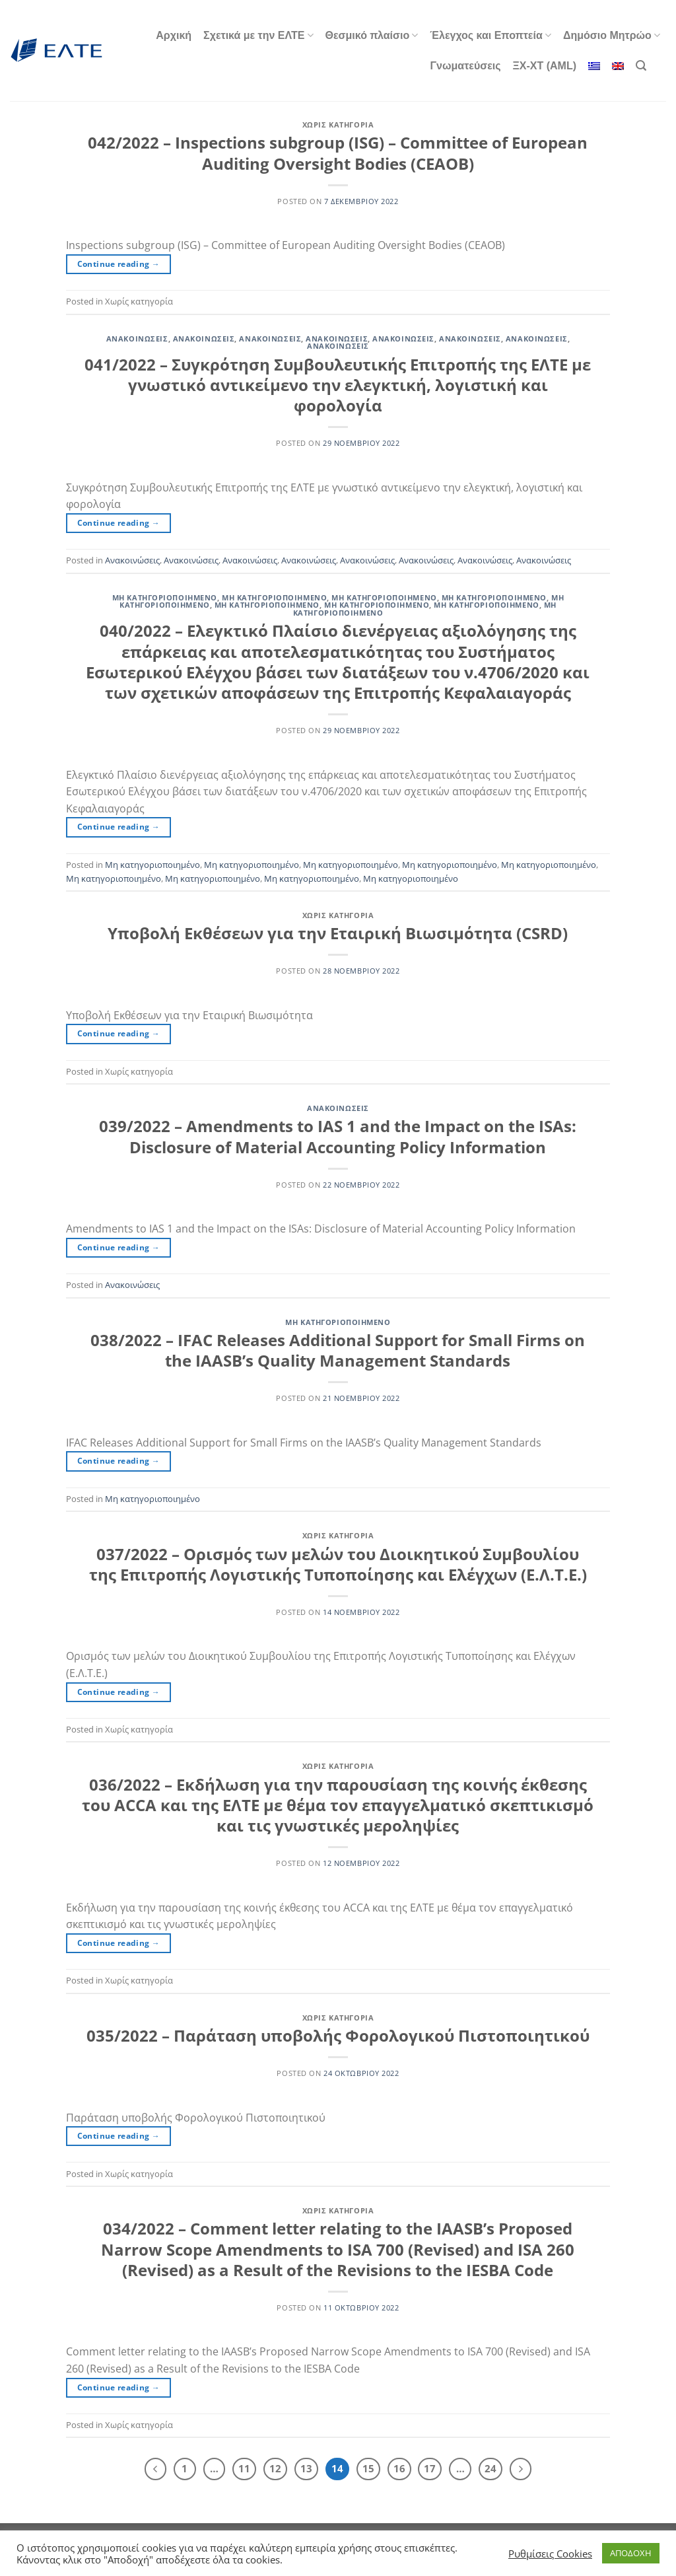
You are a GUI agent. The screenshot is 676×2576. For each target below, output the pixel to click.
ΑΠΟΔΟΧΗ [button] (631, 2553)
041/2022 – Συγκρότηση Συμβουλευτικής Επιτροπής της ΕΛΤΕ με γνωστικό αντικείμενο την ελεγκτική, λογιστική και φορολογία (337, 384)
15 (368, 2468)
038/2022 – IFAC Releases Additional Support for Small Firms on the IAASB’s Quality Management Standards (337, 1350)
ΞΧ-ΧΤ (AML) (545, 65)
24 (490, 2468)
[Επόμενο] (521, 2469)
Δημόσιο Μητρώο (611, 35)
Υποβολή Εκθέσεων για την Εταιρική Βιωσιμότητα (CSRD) (338, 933)
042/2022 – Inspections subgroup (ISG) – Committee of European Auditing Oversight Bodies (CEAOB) (338, 152)
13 (306, 2468)
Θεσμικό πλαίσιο (372, 35)
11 (244, 2468)
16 (399, 2468)
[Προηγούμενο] (156, 2469)
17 (430, 2468)
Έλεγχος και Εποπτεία (490, 35)
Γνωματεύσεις (465, 65)
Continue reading (118, 264)
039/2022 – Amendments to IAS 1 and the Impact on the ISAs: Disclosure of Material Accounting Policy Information (337, 1136)
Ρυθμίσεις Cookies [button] (550, 2553)
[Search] (641, 66)
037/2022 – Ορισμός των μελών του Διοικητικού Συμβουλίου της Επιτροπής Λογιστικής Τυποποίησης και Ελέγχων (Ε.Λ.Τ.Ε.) (338, 1564)
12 (275, 2468)
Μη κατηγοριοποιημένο (164, 597)
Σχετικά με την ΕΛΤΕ (258, 35)
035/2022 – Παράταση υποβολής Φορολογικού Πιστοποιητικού (338, 2035)
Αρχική (173, 35)
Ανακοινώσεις (137, 338)
